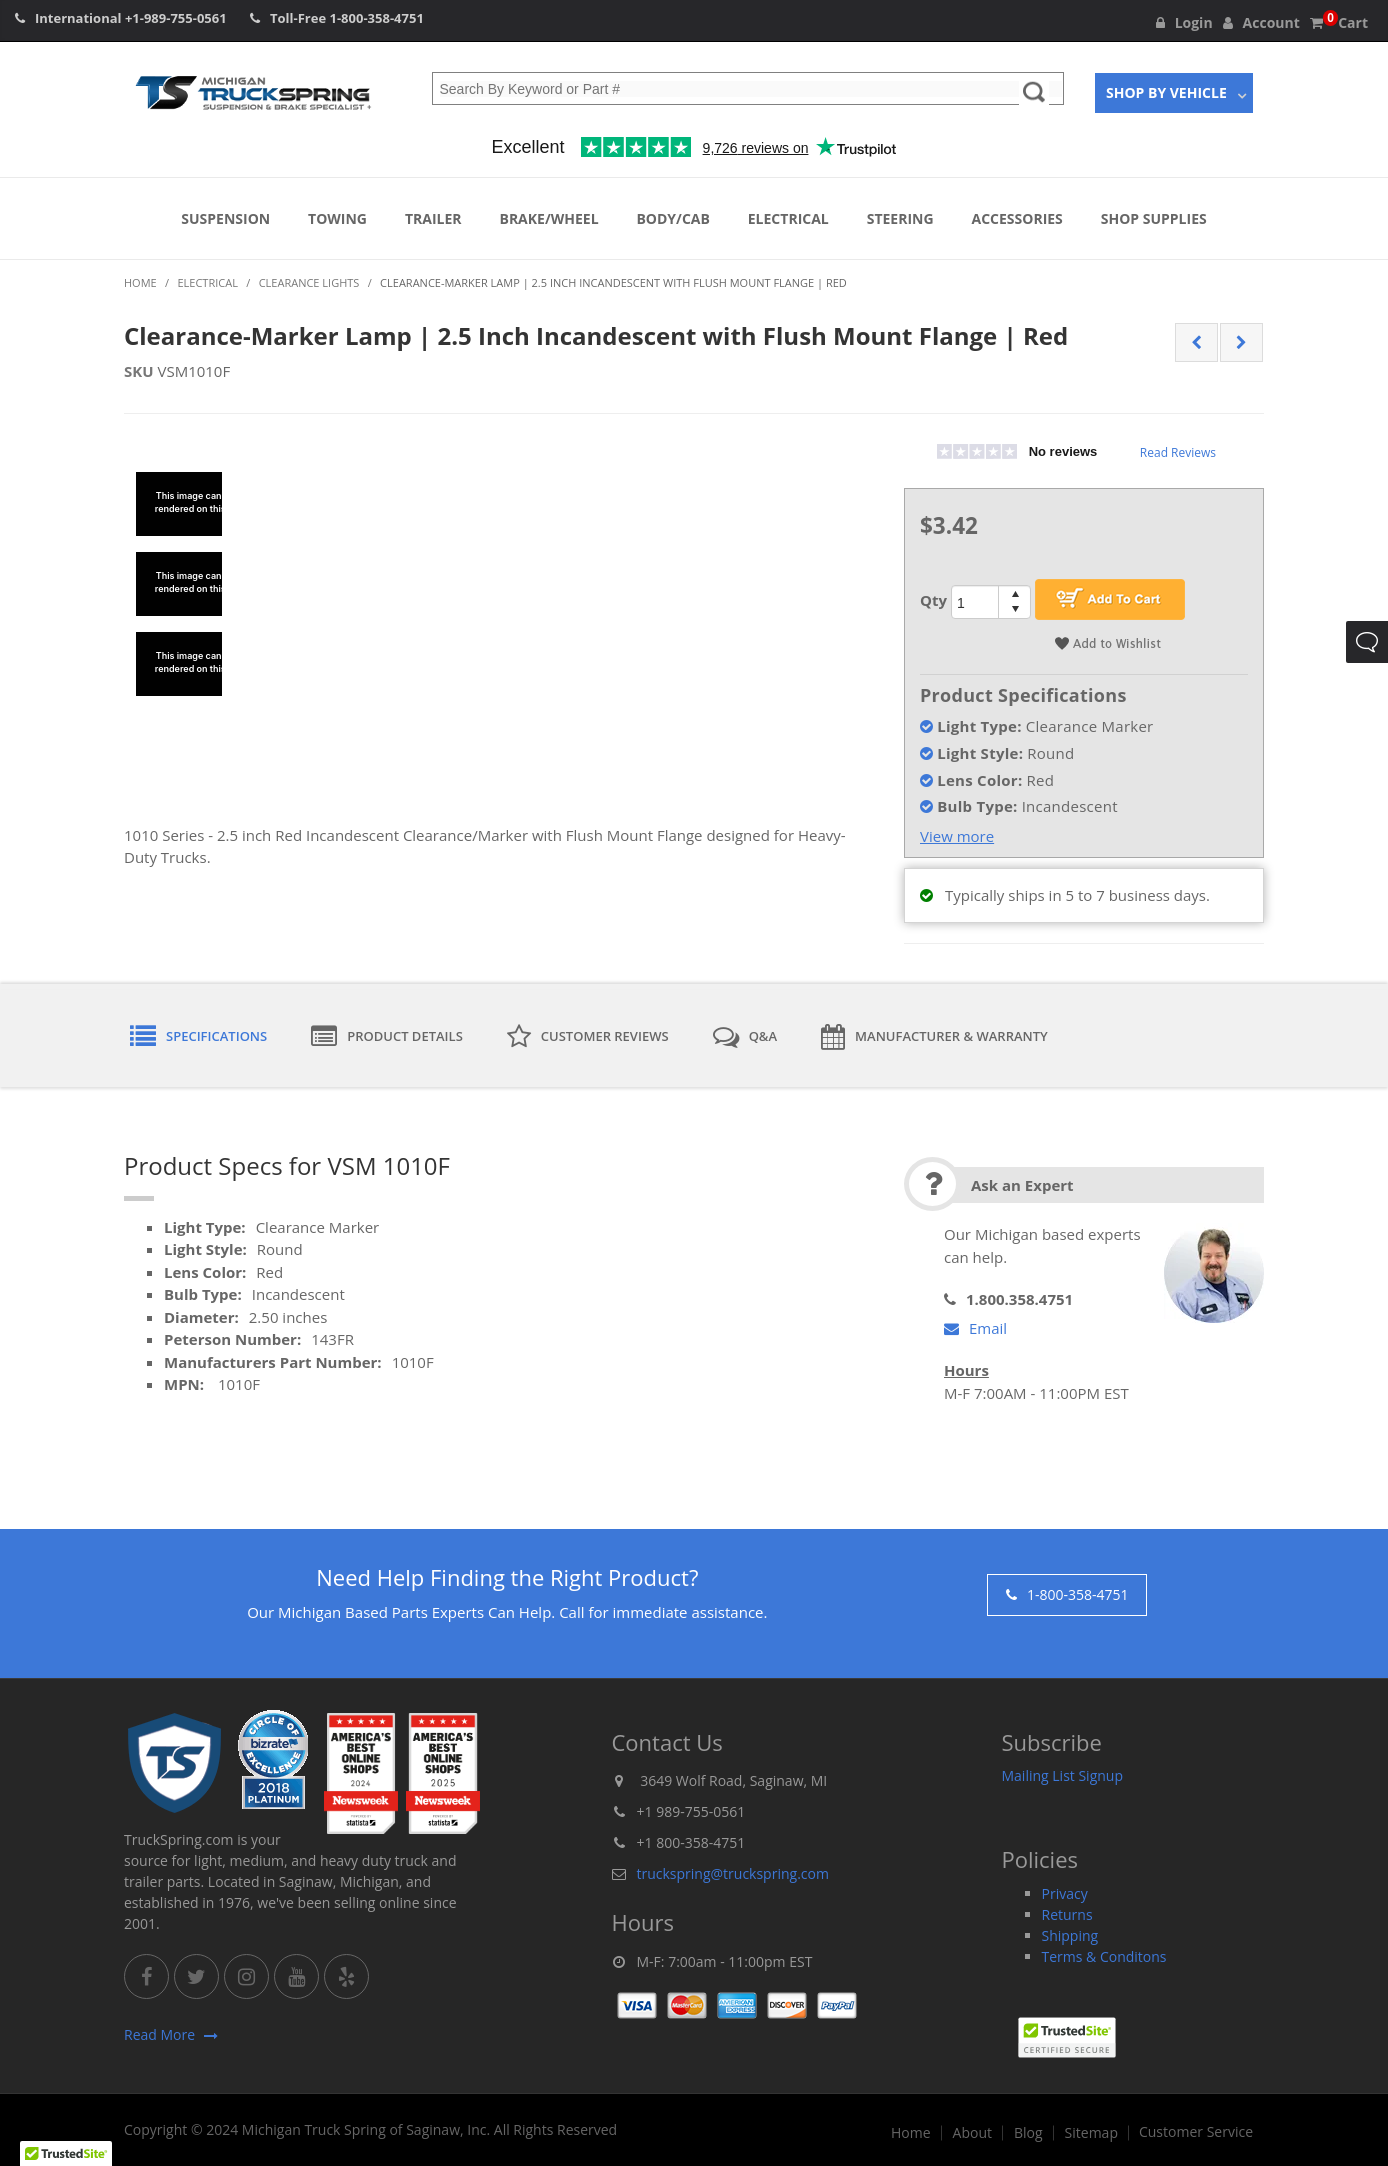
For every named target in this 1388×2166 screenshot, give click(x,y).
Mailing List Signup (1063, 1775)
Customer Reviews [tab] (588, 1037)
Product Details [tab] (387, 1037)
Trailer (433, 218)
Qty (933, 600)
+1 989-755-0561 (691, 1811)
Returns (1067, 1914)
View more (957, 836)
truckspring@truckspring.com (733, 1873)
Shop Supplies (1154, 218)
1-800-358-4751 (377, 18)
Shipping (1070, 1935)
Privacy (1065, 1893)
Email (975, 1328)
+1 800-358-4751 (691, 1842)
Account (1261, 22)
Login (1184, 22)
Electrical (788, 218)
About (972, 2133)
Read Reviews (1178, 452)
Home (911, 2133)
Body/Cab (672, 218)
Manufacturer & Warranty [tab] (934, 1037)
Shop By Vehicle (1166, 92)
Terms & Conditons (1104, 1956)
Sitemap (1091, 2133)
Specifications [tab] (198, 1037)
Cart (1339, 22)
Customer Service (1196, 2132)
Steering (900, 218)
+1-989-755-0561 (176, 18)
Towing (337, 218)
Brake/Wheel (548, 218)
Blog (1028, 2133)
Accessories (1017, 218)
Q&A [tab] (745, 1037)
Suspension (225, 218)
